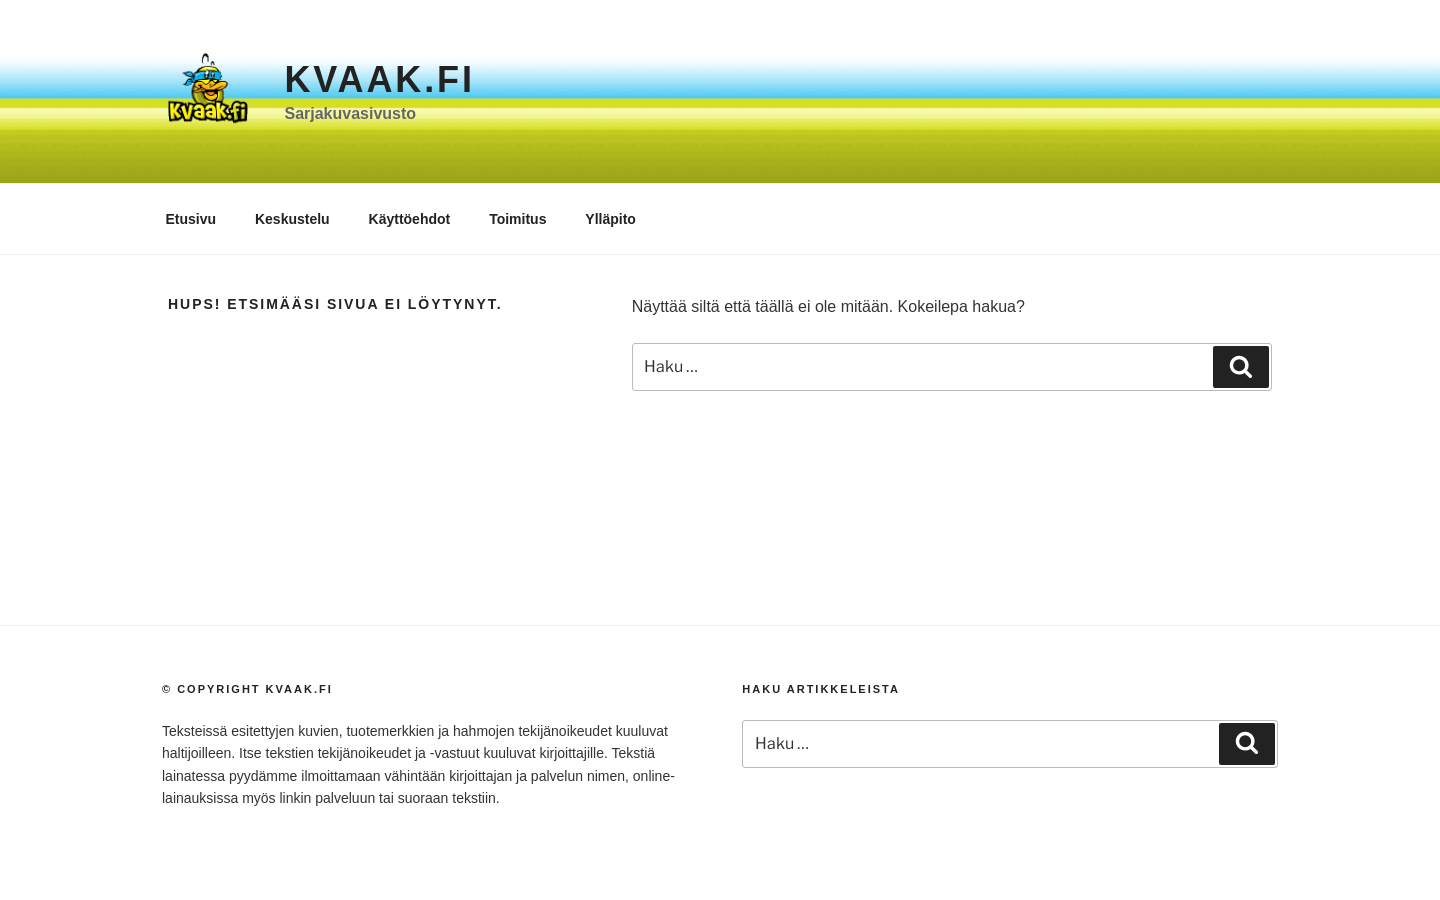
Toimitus (517, 219)
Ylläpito (610, 219)
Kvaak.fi (379, 79)
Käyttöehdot (410, 219)
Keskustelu (292, 219)
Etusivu (191, 219)
